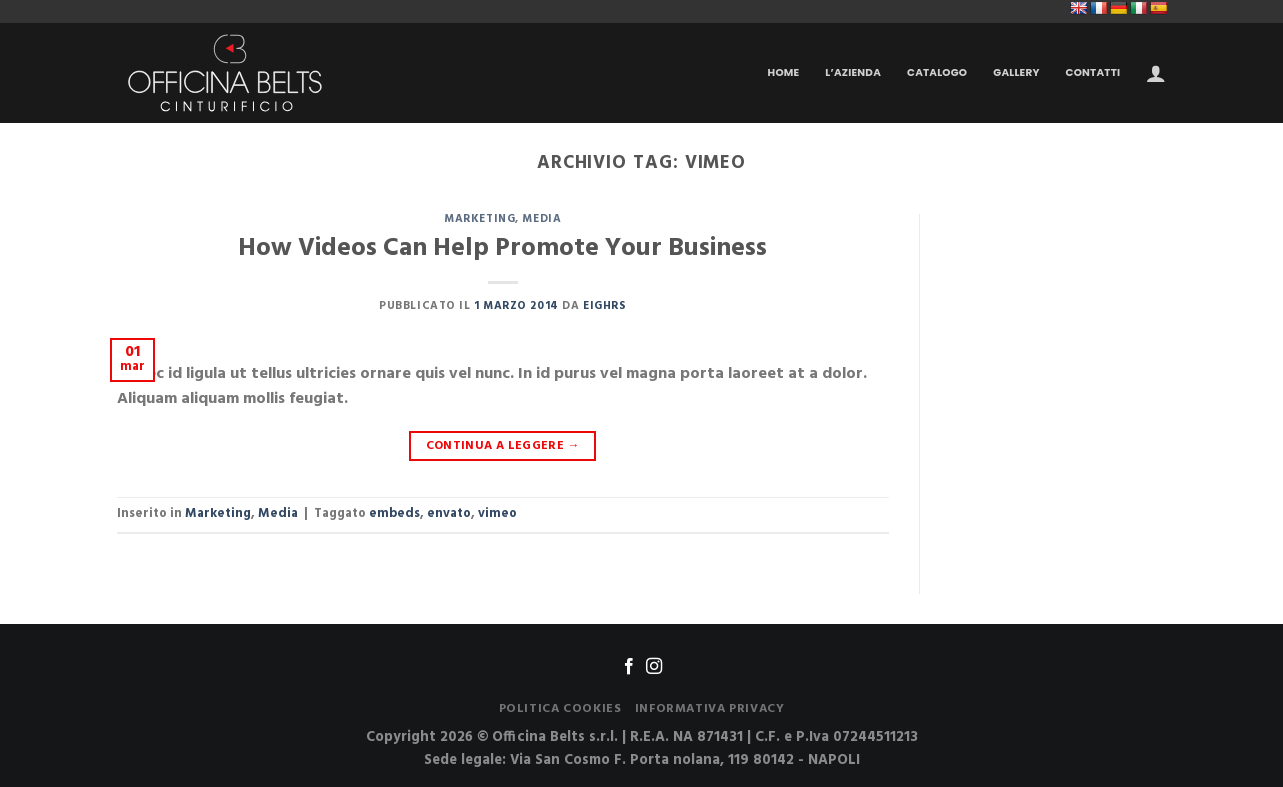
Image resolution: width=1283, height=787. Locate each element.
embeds (394, 513)
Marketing (479, 219)
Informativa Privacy (710, 709)
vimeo (497, 513)
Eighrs (604, 306)
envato (449, 513)
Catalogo (937, 72)
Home (784, 72)
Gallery (1016, 72)
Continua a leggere (503, 446)
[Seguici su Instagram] (654, 667)
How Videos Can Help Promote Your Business (502, 248)
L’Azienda (853, 72)
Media (541, 219)
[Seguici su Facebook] (629, 667)
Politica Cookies (560, 709)
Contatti (1093, 72)
